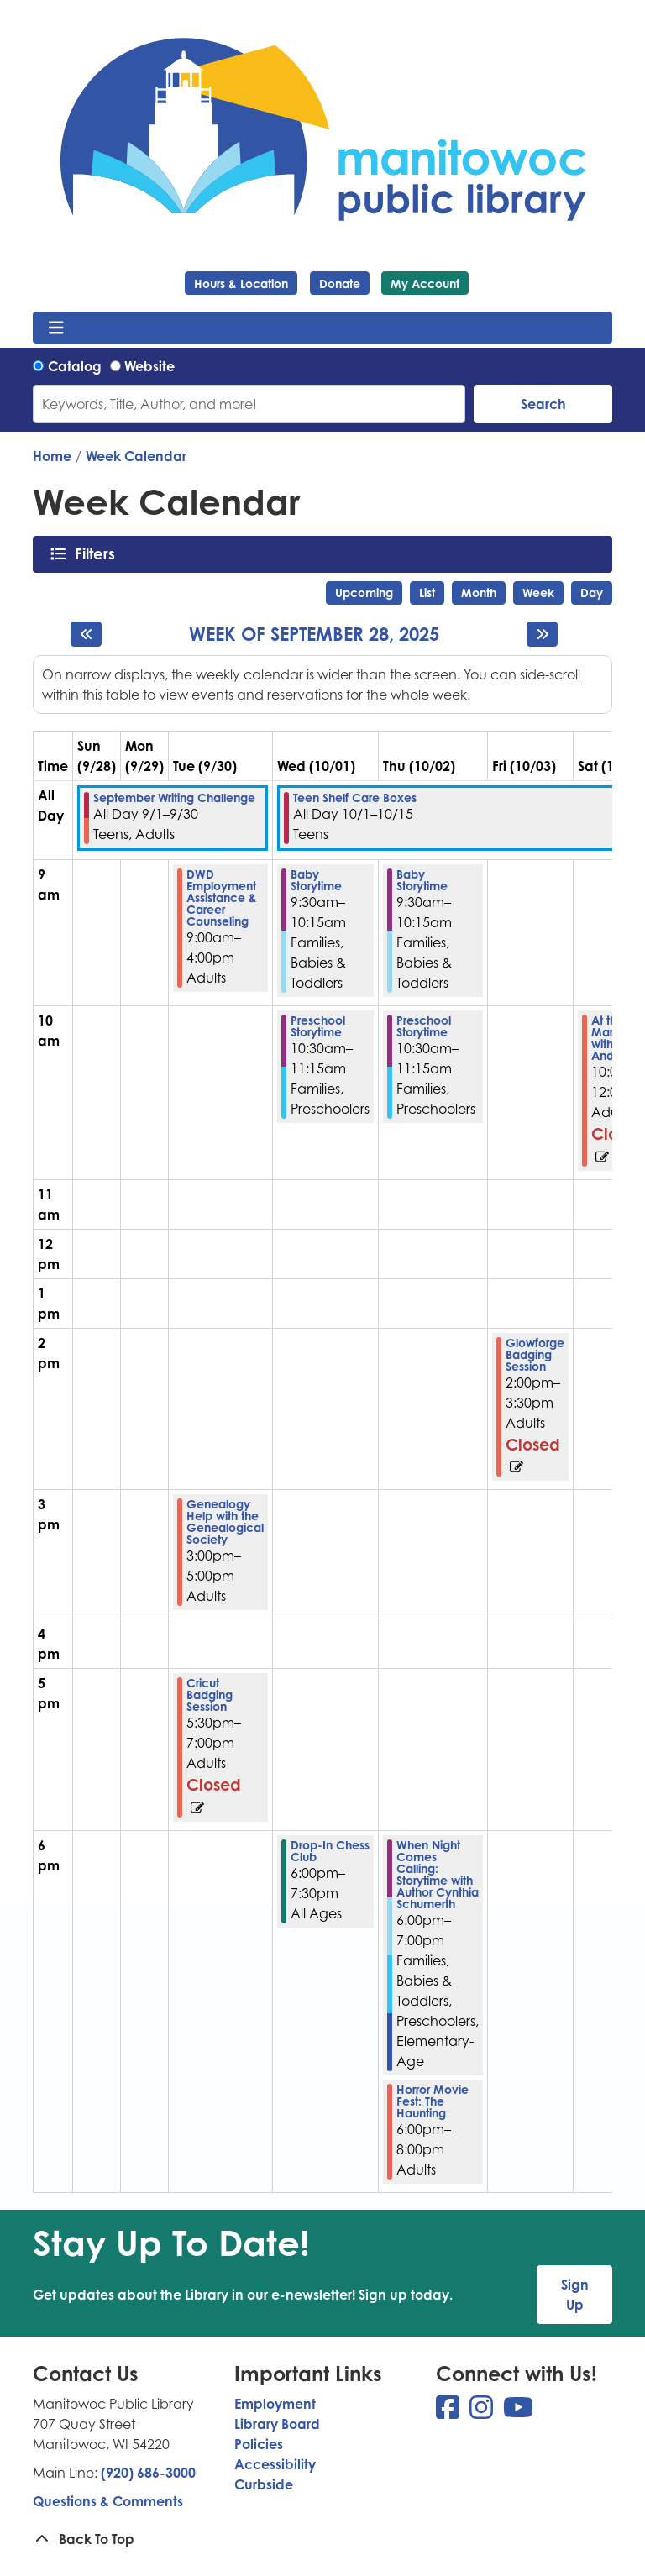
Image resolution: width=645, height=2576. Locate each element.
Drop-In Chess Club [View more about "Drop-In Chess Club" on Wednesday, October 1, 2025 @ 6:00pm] (330, 1851)
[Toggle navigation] (56, 327)
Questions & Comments (108, 2501)
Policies (258, 2444)
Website (149, 366)
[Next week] (542, 634)
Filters (99, 553)
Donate (339, 283)
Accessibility (275, 2464)
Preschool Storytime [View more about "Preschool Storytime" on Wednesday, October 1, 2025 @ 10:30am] (318, 1026)
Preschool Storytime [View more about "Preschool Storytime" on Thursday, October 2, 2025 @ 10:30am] (423, 1026)
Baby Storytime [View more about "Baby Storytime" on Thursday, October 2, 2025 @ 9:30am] (422, 880)
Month (478, 592)
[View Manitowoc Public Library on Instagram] (482, 2412)
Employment (275, 2403)
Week (538, 592)
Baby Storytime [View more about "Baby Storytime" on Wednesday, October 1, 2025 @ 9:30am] (316, 880)
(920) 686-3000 (148, 2472)
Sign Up (575, 2294)
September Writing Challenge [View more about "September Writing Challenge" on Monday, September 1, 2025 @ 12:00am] (174, 798)
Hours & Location (241, 283)
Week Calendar (136, 456)
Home (52, 456)
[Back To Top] (322, 2539)
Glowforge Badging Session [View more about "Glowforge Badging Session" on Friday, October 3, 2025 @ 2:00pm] (535, 1354)
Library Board (277, 2424)
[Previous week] (86, 634)
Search (543, 404)
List (427, 592)
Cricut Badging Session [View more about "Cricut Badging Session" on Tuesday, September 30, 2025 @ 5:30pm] (209, 1695)
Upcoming (364, 592)
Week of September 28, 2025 (314, 634)
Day (591, 592)
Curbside (263, 2484)
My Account (425, 283)
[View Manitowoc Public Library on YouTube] (518, 2412)
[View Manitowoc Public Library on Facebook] (449, 2412)
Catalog (75, 366)
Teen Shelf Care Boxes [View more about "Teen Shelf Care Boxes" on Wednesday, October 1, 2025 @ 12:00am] (355, 798)
